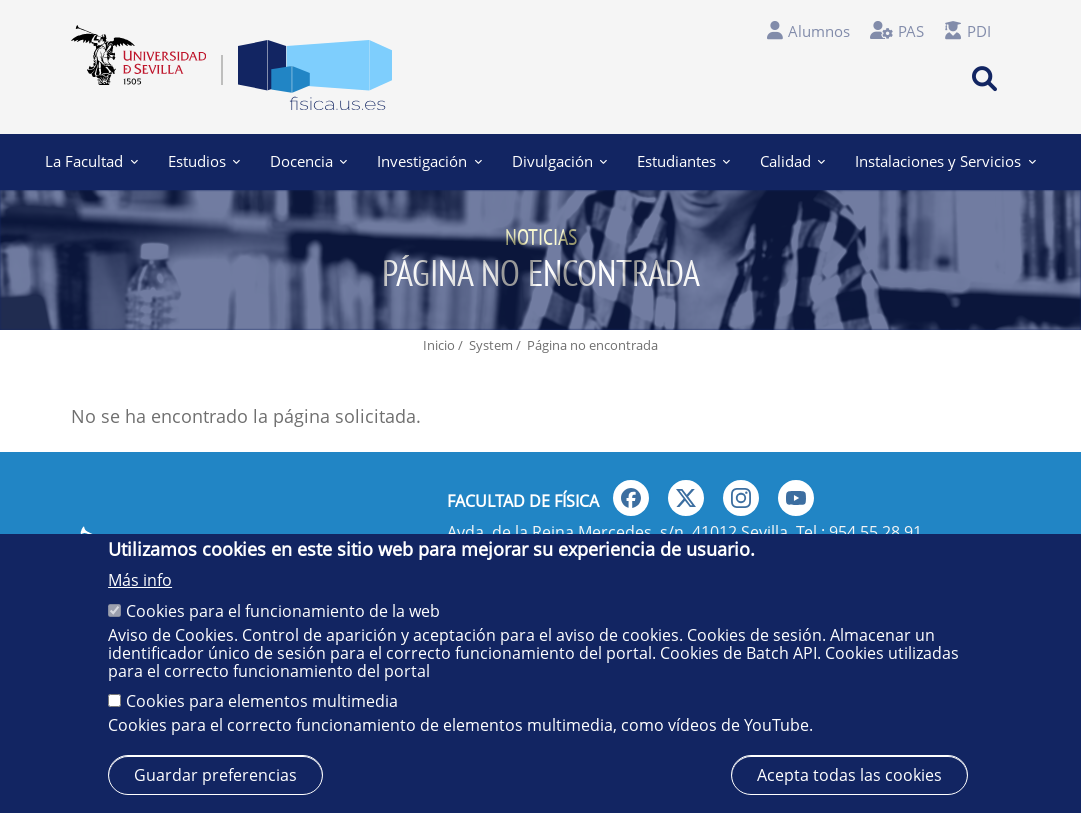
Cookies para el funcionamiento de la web (283, 611)
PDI (979, 31)
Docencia (308, 161)
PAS (911, 31)
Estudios (204, 161)
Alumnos (819, 31)
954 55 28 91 (875, 532)
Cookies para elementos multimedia (262, 701)
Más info (140, 580)
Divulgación (559, 161)
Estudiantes (683, 161)
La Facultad (92, 161)
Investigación (429, 161)
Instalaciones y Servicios (945, 161)
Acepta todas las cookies (849, 775)
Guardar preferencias (215, 775)
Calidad (792, 161)
